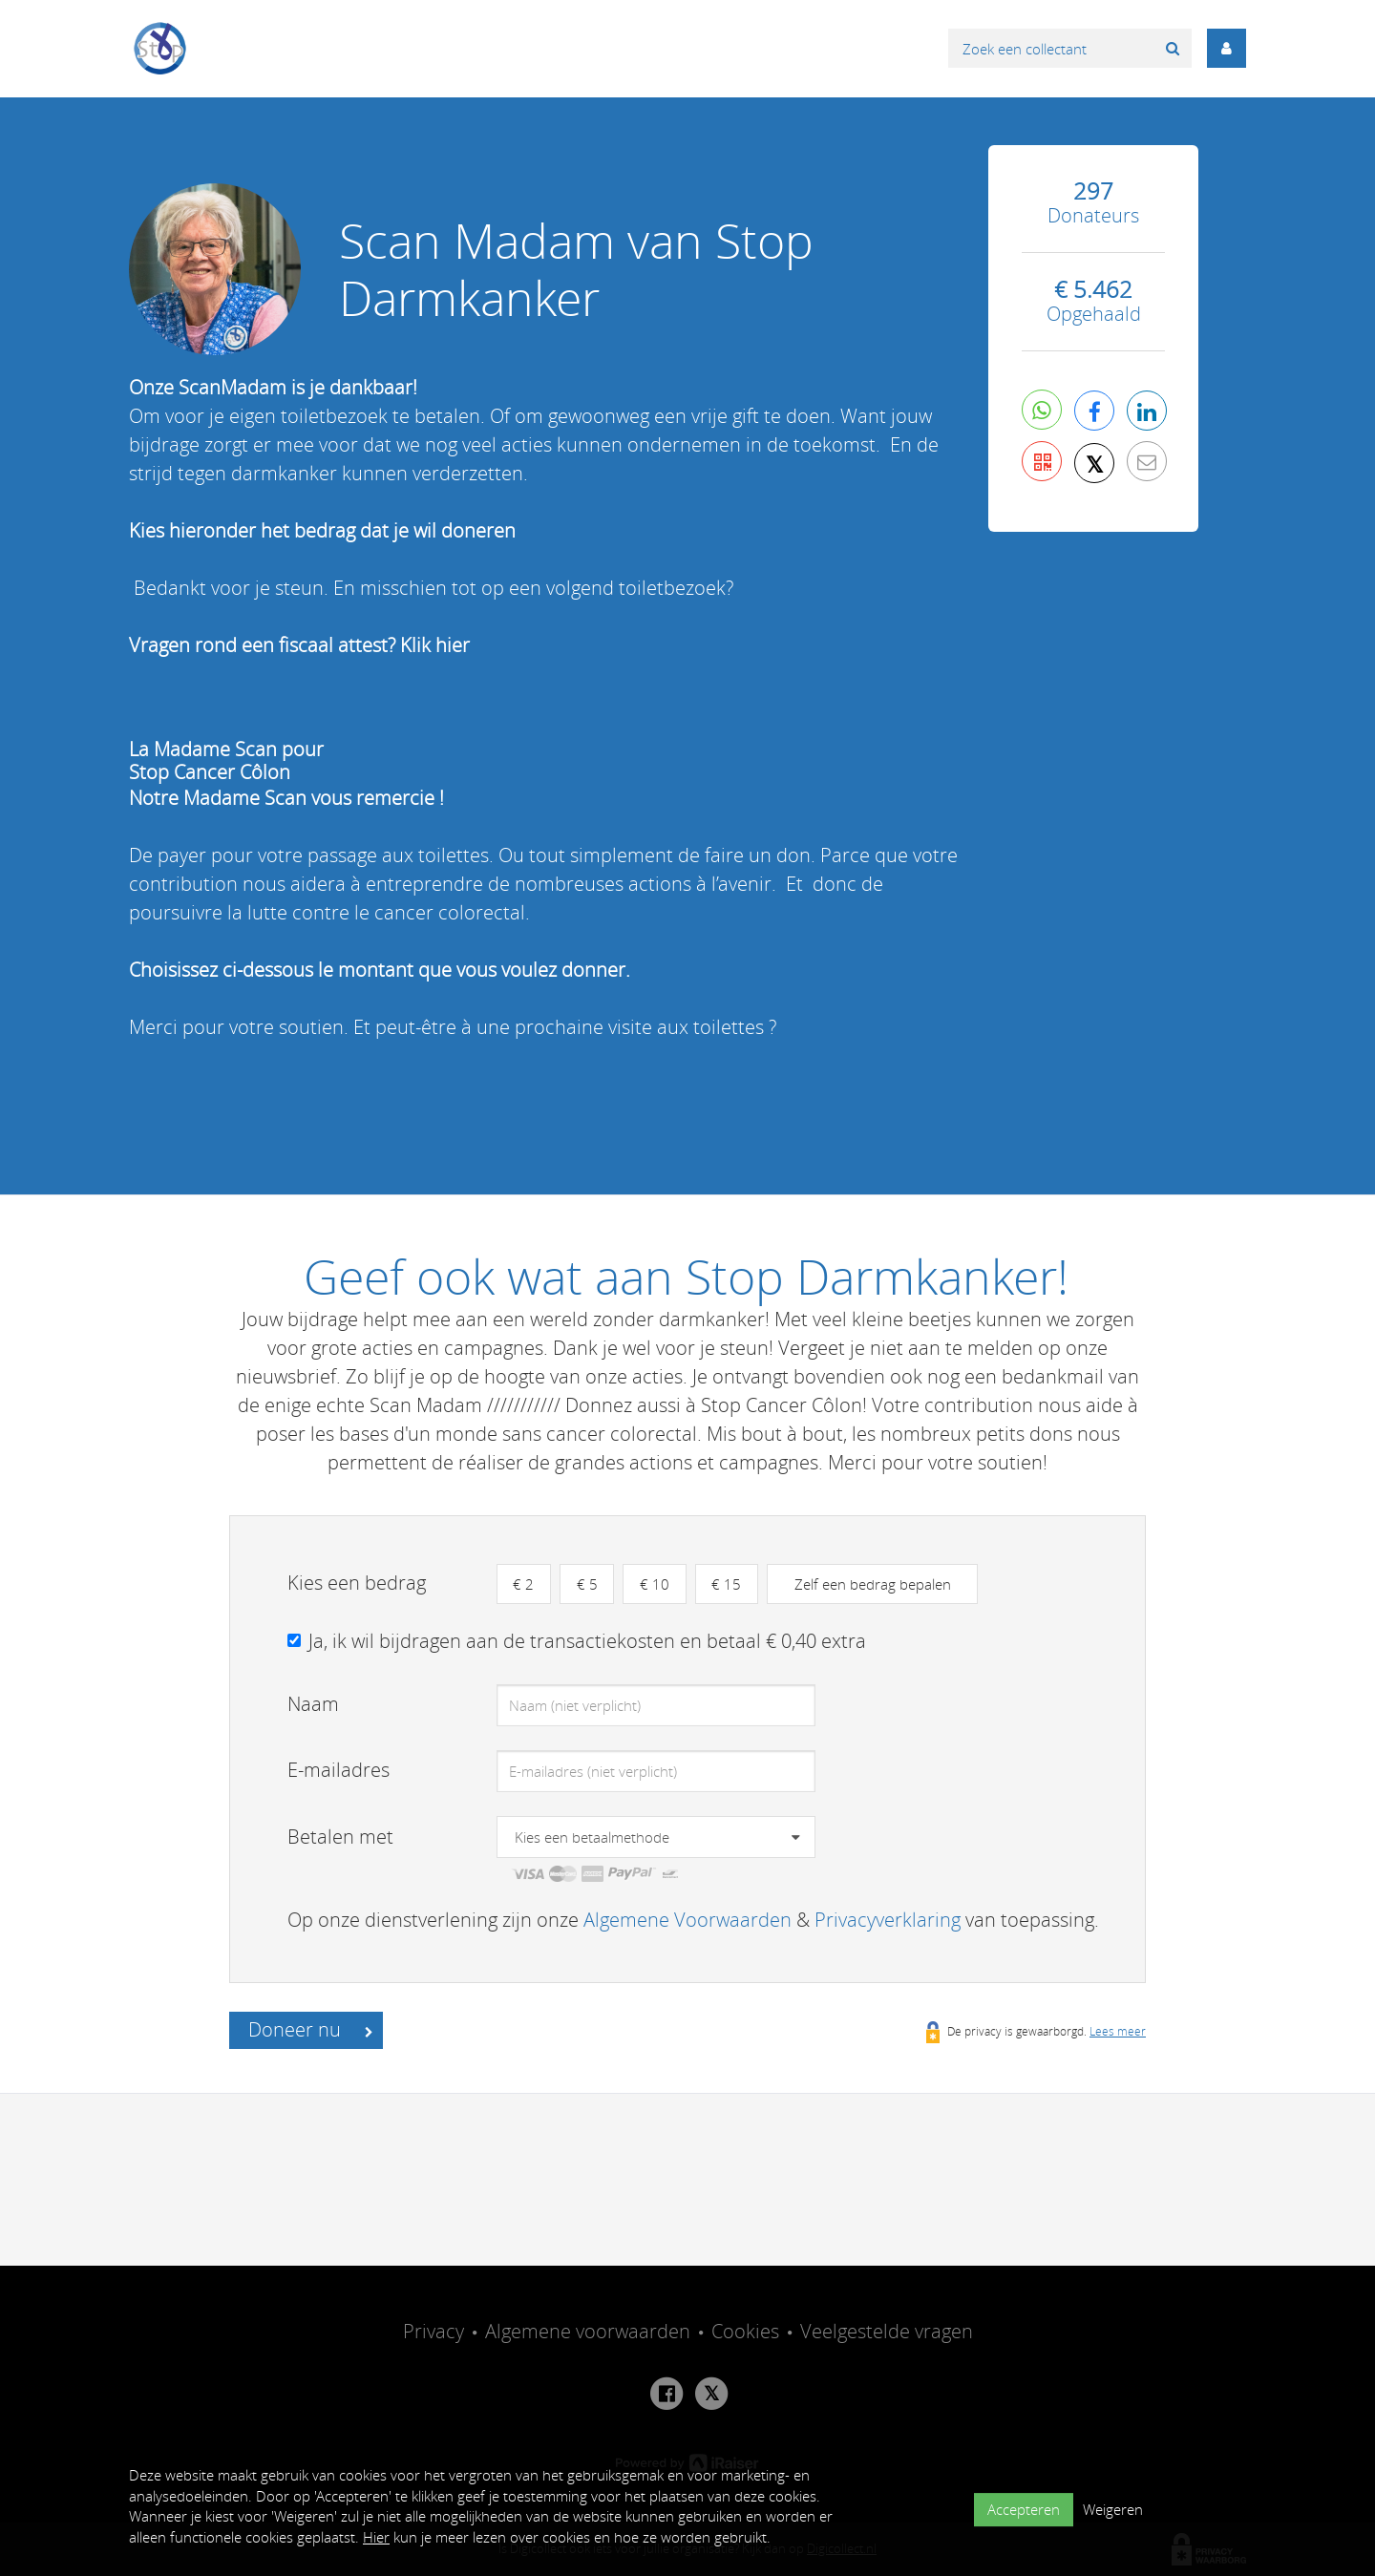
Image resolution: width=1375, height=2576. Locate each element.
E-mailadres (338, 1771)
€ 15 (736, 1584)
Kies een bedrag (356, 1582)
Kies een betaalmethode (592, 1838)
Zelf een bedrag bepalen (884, 1584)
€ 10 (661, 1584)
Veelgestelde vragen (886, 2332)
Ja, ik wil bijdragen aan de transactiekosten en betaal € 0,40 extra (587, 1642)
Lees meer (1117, 2031)
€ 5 (591, 1584)
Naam (313, 1705)
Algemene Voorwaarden (687, 1920)
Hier (376, 2536)
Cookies (745, 2332)
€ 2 (525, 1584)
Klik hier (435, 645)
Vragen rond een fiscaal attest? (264, 645)
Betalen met (340, 1837)
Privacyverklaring (887, 1920)
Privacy (433, 2332)
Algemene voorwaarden (587, 2332)
